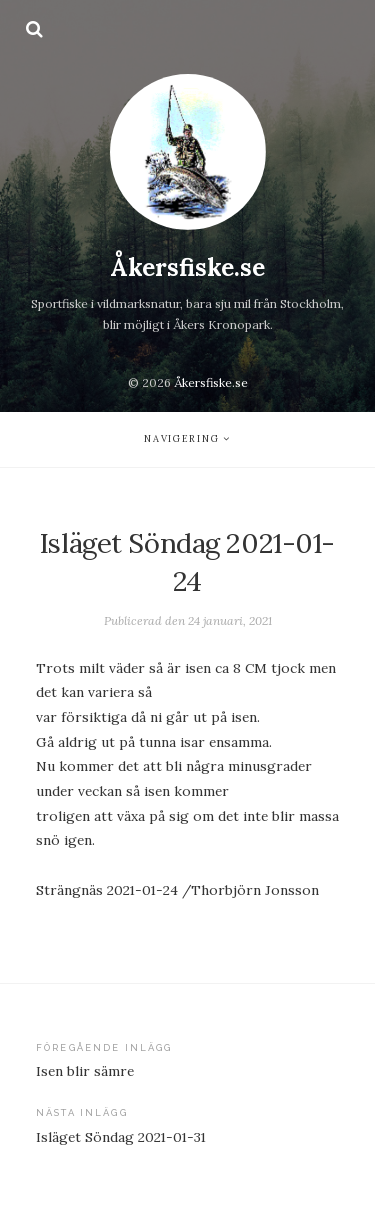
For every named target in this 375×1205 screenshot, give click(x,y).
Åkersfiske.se (187, 267)
